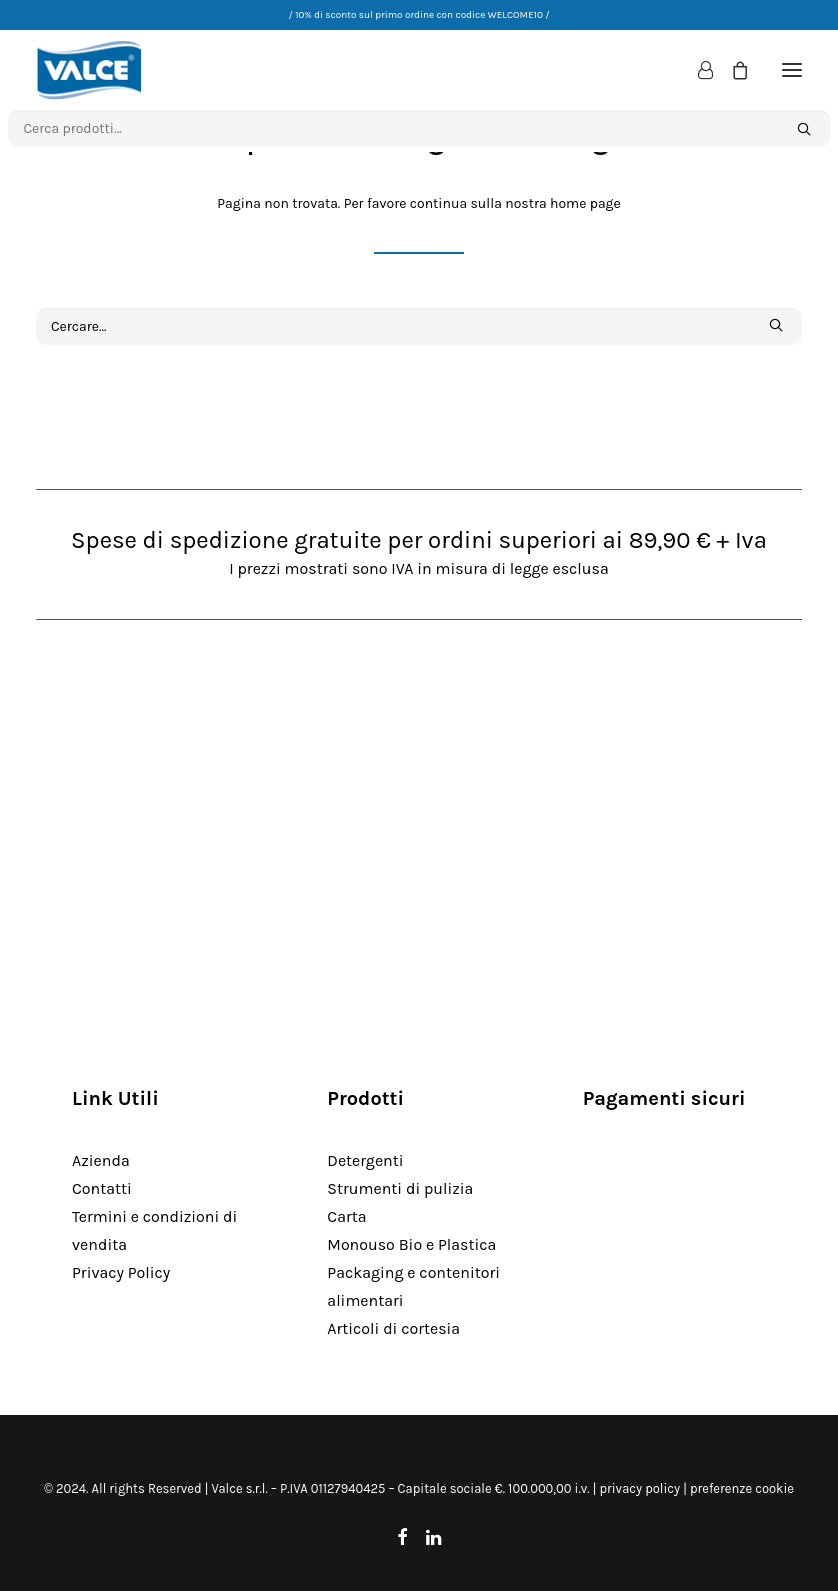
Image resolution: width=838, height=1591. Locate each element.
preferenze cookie (742, 1488)
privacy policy (639, 1488)
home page (585, 203)
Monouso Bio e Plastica (411, 1244)
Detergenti (365, 1160)
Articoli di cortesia (393, 1328)
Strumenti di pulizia (400, 1188)
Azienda (101, 1160)
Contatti (102, 1188)
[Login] (696, 70)
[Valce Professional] (89, 70)
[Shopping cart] (731, 70)
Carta (346, 1216)
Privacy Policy (121, 1272)
